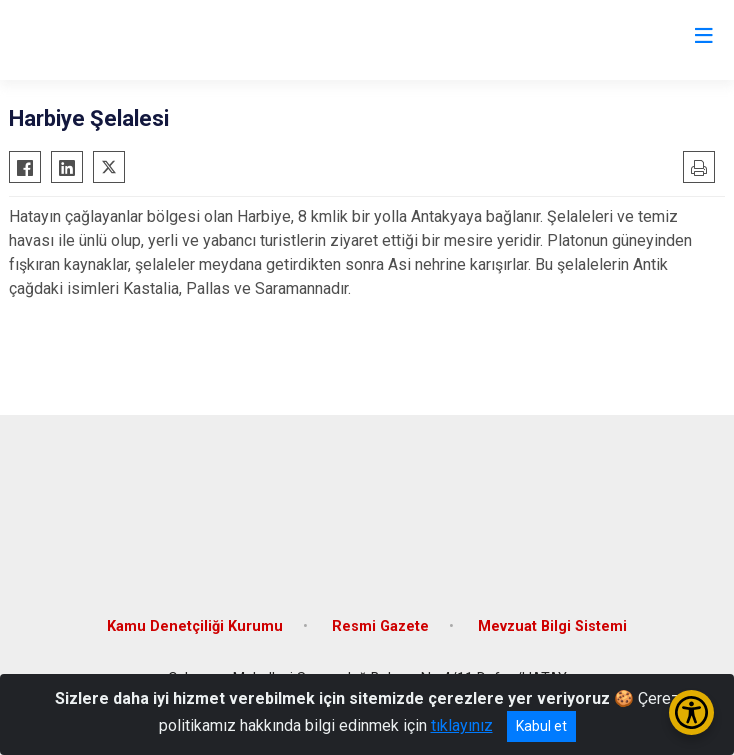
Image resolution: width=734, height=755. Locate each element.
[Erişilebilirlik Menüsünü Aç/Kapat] (691, 712)
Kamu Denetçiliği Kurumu (195, 626)
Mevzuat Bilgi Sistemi (552, 626)
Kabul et (541, 726)
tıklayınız (462, 725)
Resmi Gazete (380, 626)
